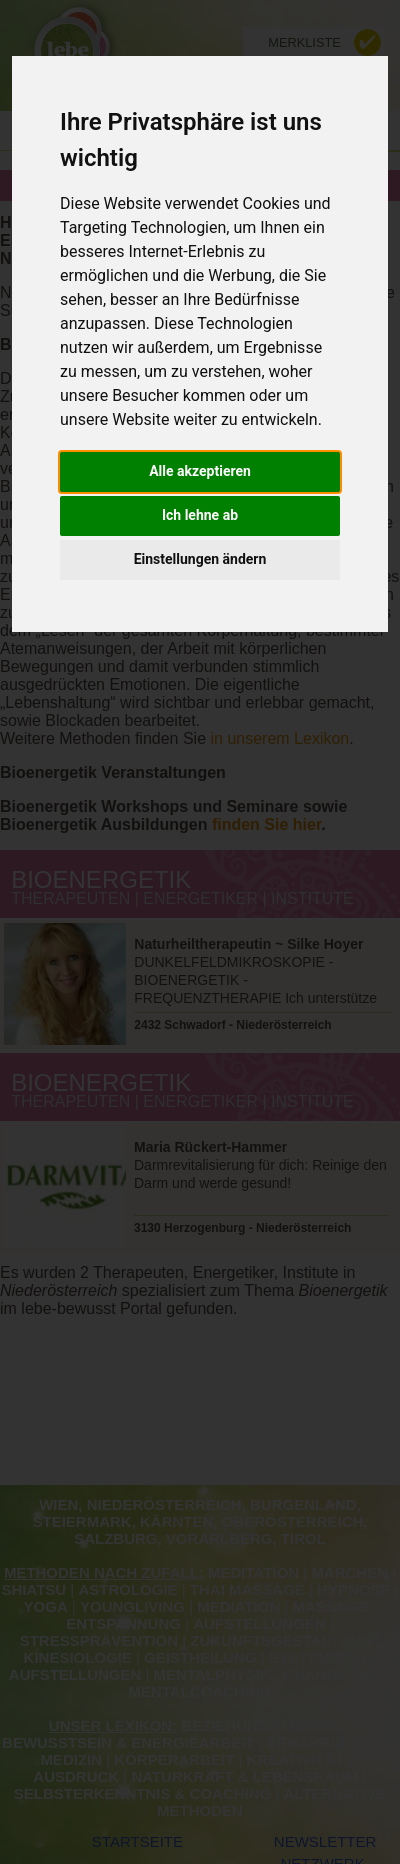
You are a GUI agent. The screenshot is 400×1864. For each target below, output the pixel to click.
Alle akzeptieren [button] (200, 471)
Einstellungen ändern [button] (200, 559)
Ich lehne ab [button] (200, 515)
